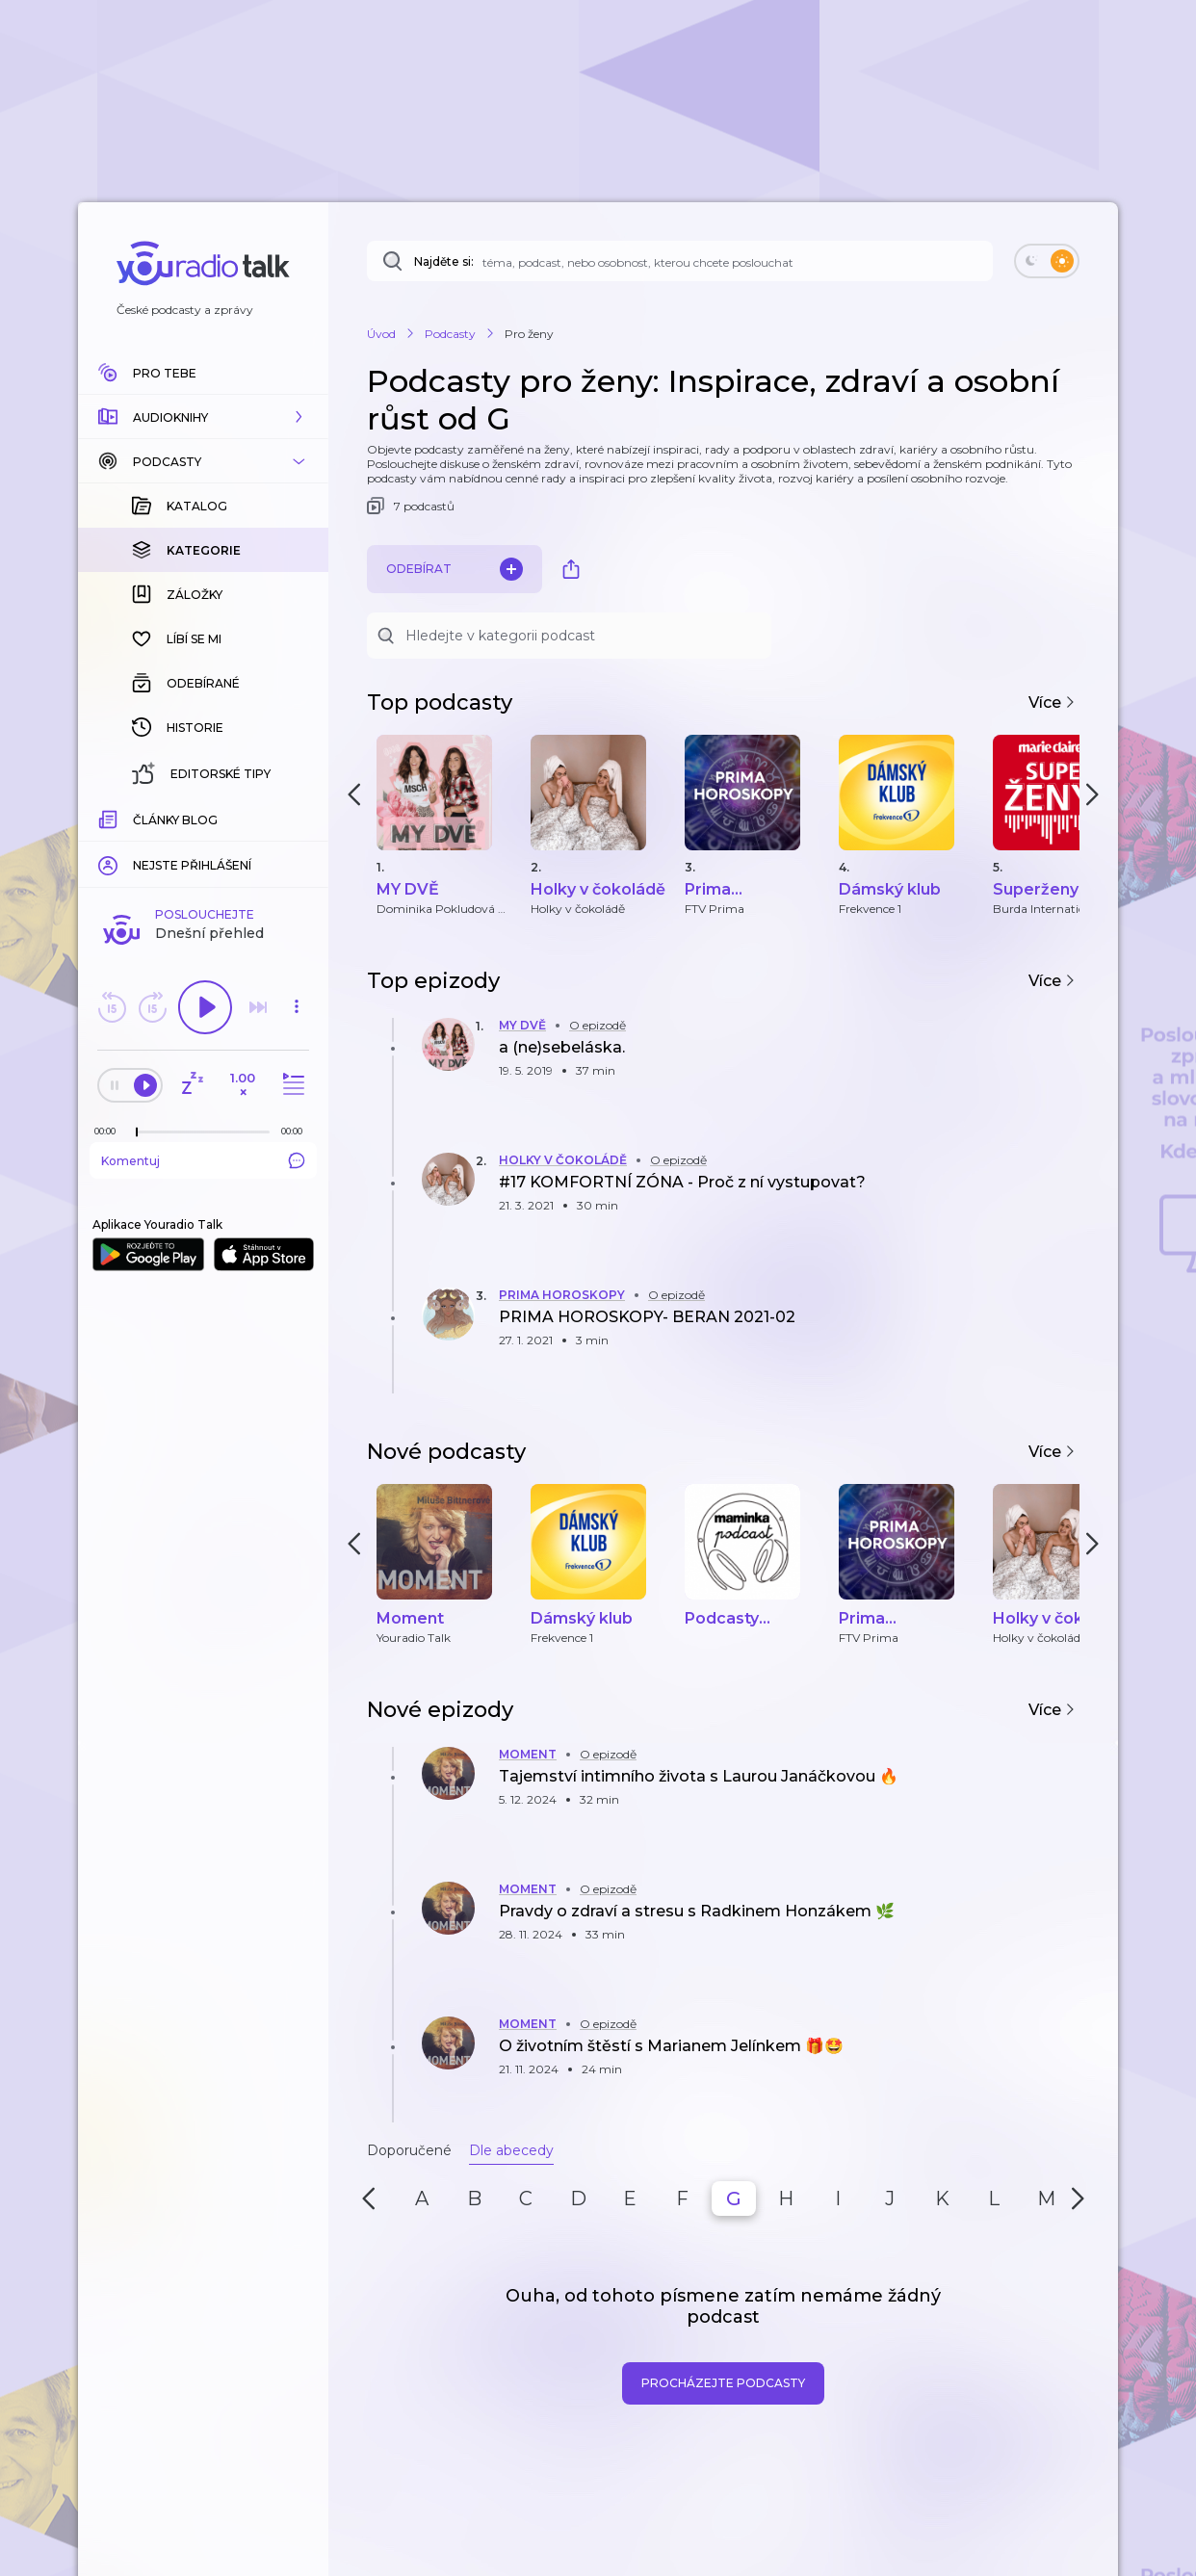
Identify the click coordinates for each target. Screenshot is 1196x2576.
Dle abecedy (511, 2150)
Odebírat (454, 569)
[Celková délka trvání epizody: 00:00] (296, 1131)
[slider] (136, 1132)
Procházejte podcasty (723, 2383)
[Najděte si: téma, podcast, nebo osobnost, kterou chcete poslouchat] (680, 261)
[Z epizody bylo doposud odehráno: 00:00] (109, 1131)
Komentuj (203, 1160)
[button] (203, 417)
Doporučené (409, 2150)
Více (1052, 702)
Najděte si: (444, 261)
